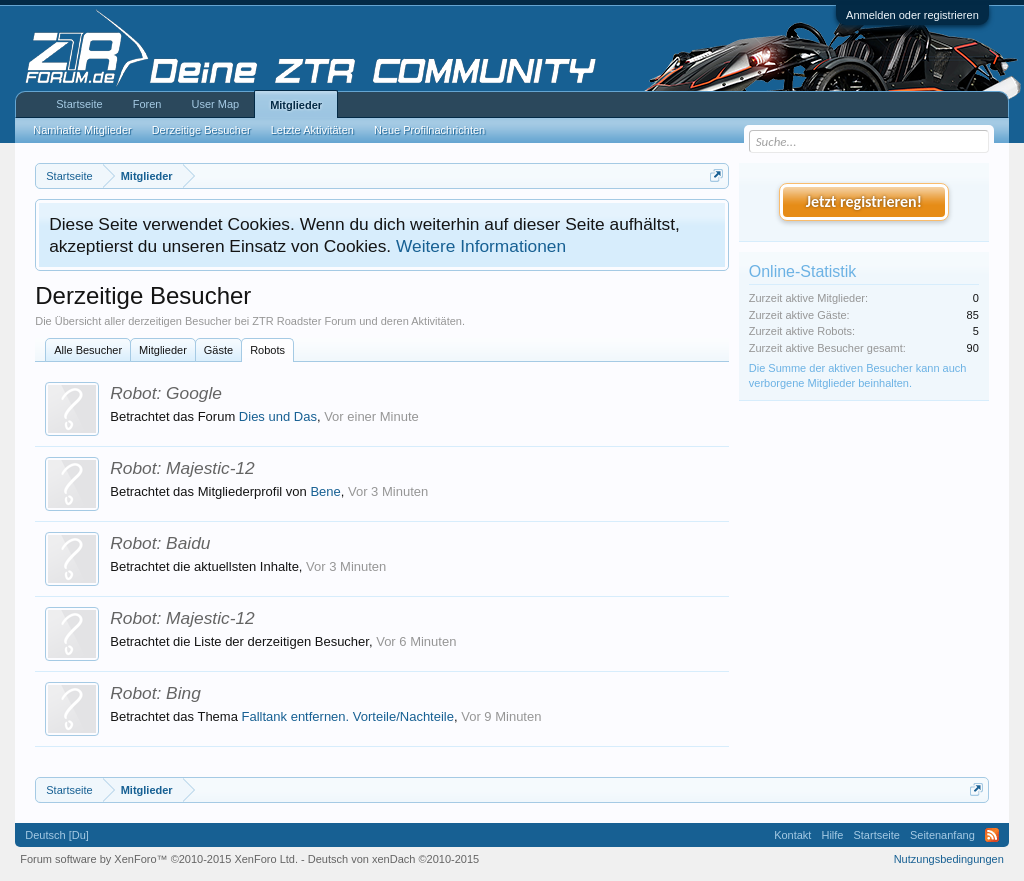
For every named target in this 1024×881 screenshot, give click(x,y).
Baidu (188, 543)
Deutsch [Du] (57, 835)
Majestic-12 (210, 468)
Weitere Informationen (481, 246)
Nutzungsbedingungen (949, 859)
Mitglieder (163, 350)
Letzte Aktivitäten (312, 130)
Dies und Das (278, 416)
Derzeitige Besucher (201, 130)
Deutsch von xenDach (393, 859)
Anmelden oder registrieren (912, 15)
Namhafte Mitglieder (82, 130)
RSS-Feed (992, 835)
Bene (325, 491)
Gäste (218, 350)
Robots (267, 350)
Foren (147, 104)
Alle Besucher (88, 350)
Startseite (79, 104)
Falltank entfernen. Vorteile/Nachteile (348, 716)
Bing (183, 693)
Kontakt (792, 835)
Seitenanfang (942, 835)
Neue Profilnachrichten (429, 130)
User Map (215, 104)
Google (194, 393)
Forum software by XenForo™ (159, 859)
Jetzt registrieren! (864, 201)
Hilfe (832, 835)
